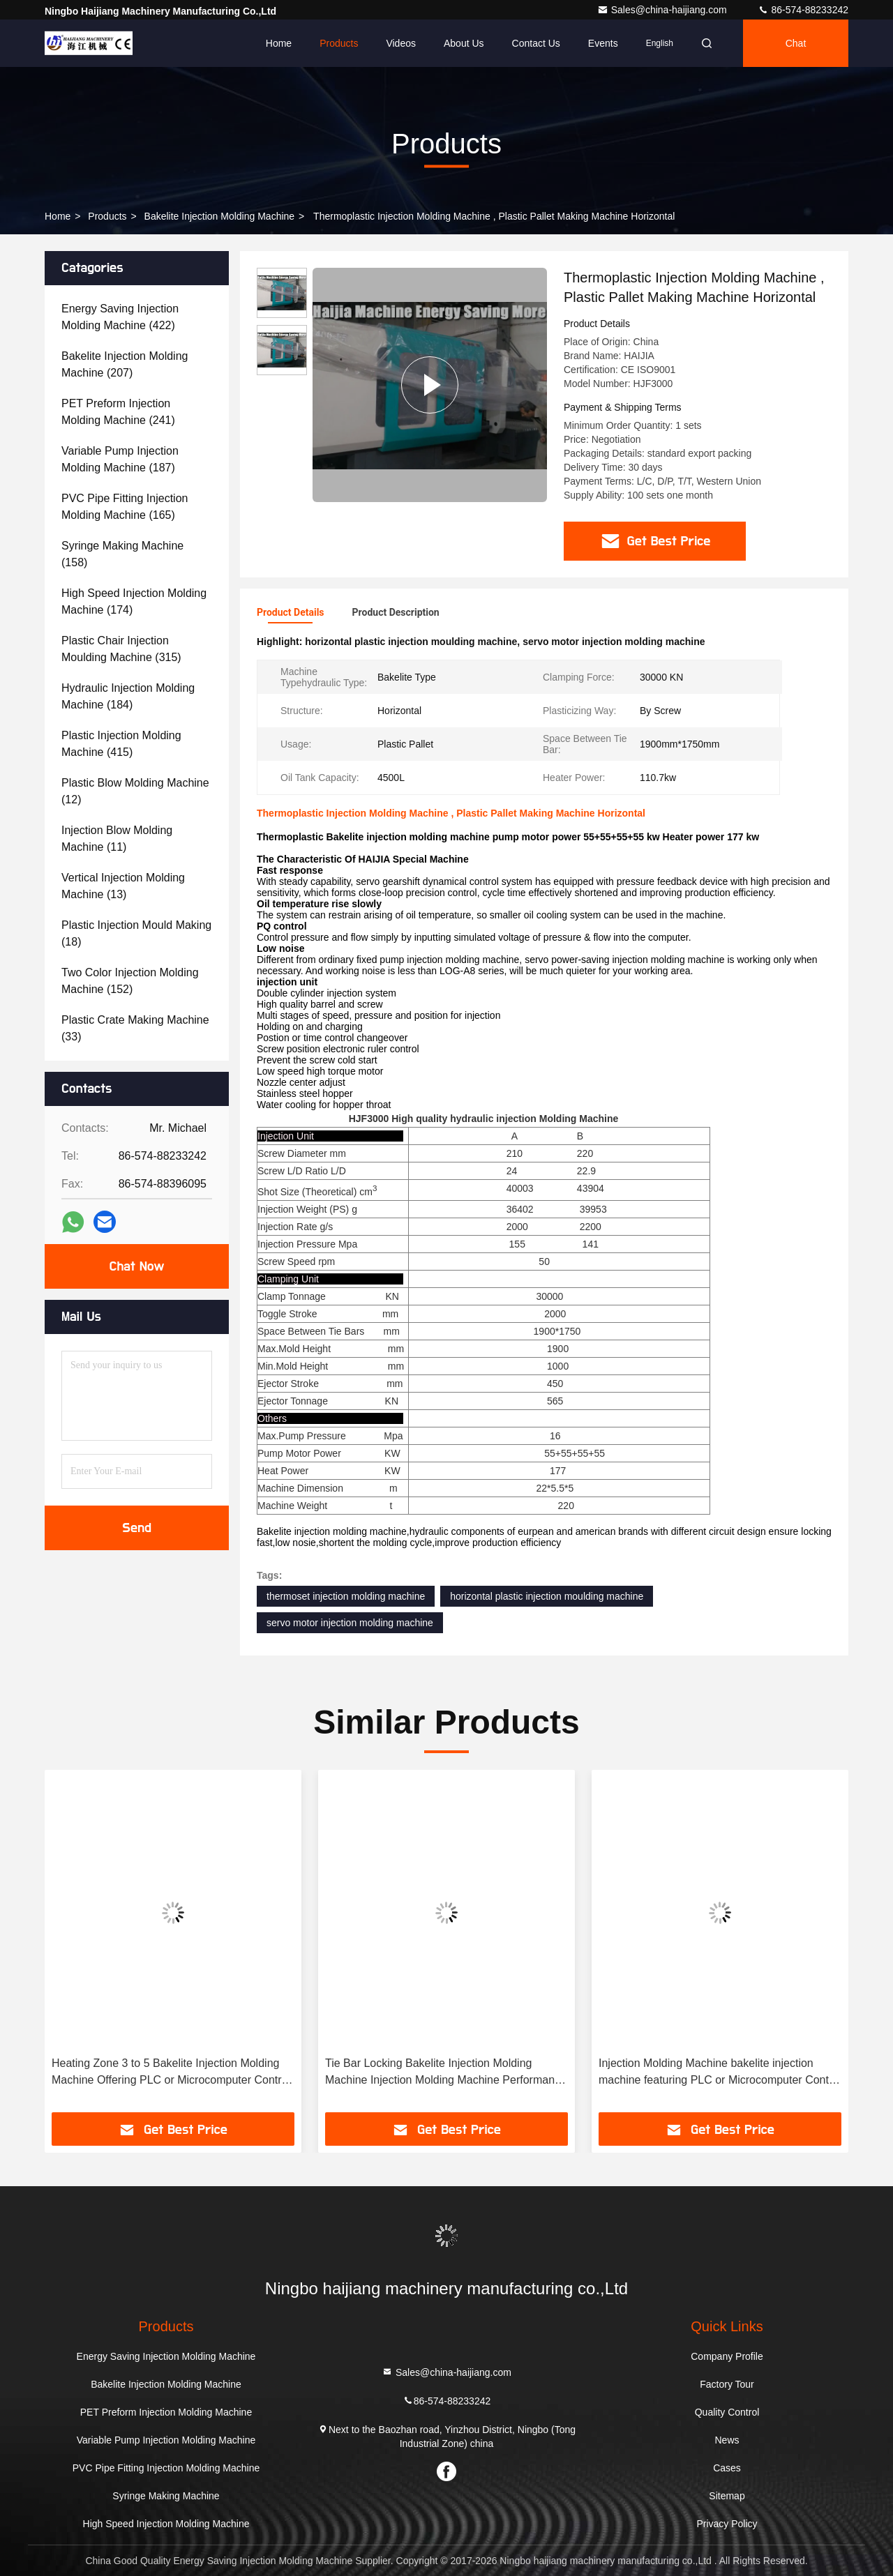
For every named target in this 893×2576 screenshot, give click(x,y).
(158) (122, 554)
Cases (727, 2467)
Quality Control (727, 2412)
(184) (128, 696)
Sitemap (726, 2495)
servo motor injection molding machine (350, 1622)
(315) (121, 649)
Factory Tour (727, 2384)
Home (279, 43)
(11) (116, 838)
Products (339, 43)
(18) (136, 933)
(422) (120, 317)
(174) (134, 601)
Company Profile (727, 2356)
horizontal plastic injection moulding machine (546, 1596)
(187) (120, 459)
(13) (123, 886)
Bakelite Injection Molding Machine (219, 216)
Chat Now (136, 1266)
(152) (130, 981)
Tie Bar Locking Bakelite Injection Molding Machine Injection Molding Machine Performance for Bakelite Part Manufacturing (445, 2073)
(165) (124, 506)
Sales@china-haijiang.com (663, 9)
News (726, 2440)
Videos (401, 43)
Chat (796, 43)
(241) (118, 411)
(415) (121, 743)
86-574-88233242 (803, 9)
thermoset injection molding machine (346, 1596)
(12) (135, 791)
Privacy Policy (726, 2523)
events (603, 43)
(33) (135, 1028)
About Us (464, 43)
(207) (124, 364)
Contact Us (536, 43)
